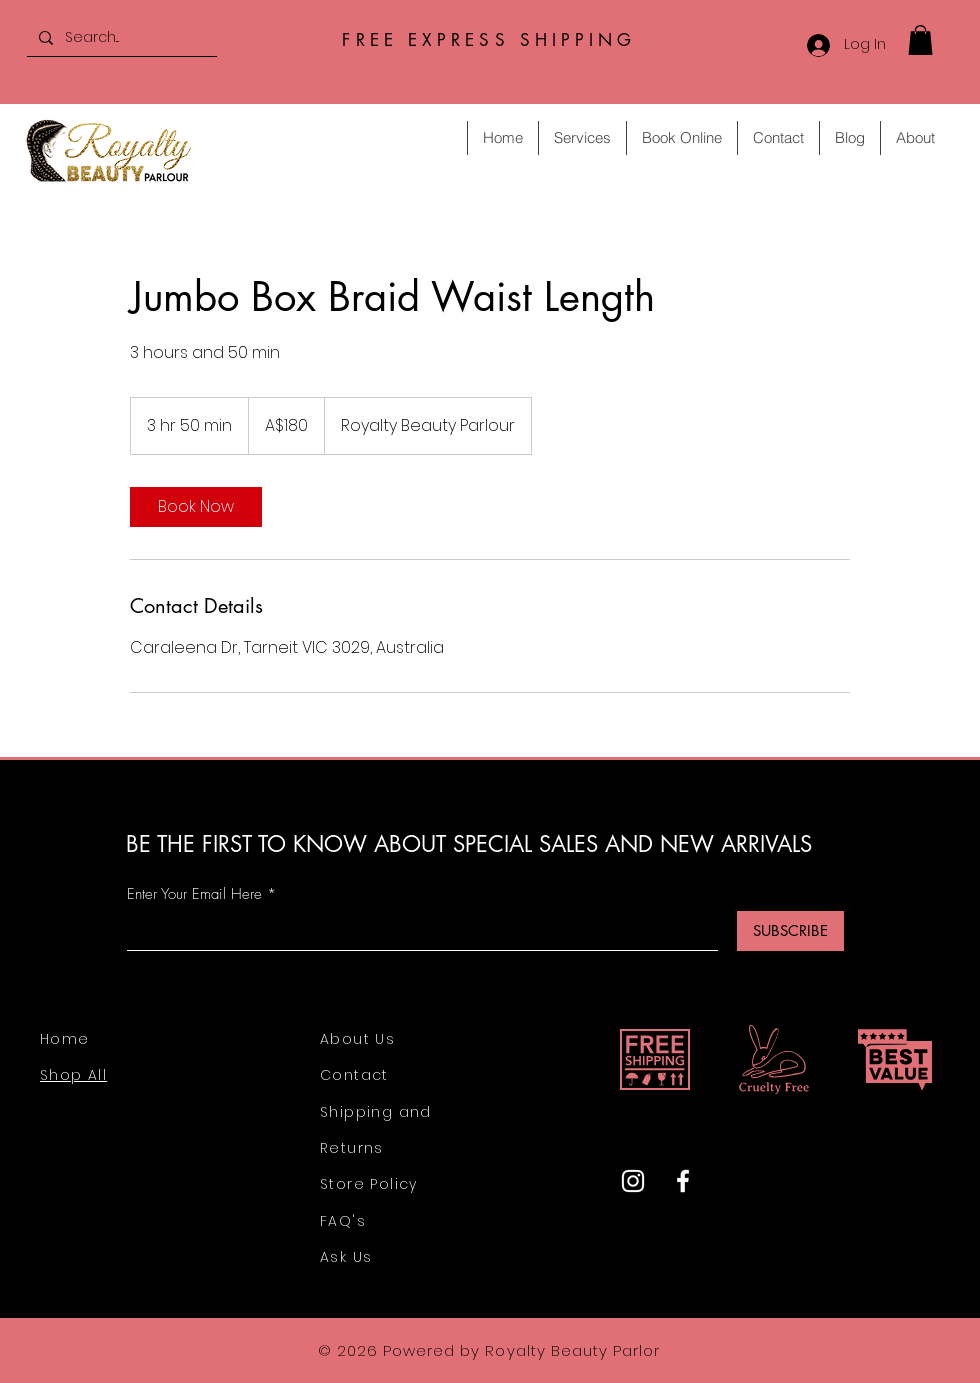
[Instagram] (633, 1181)
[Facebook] (683, 1181)
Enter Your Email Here (194, 894)
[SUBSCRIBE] (790, 931)
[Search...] (120, 37)
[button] (920, 40)
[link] (196, 507)
